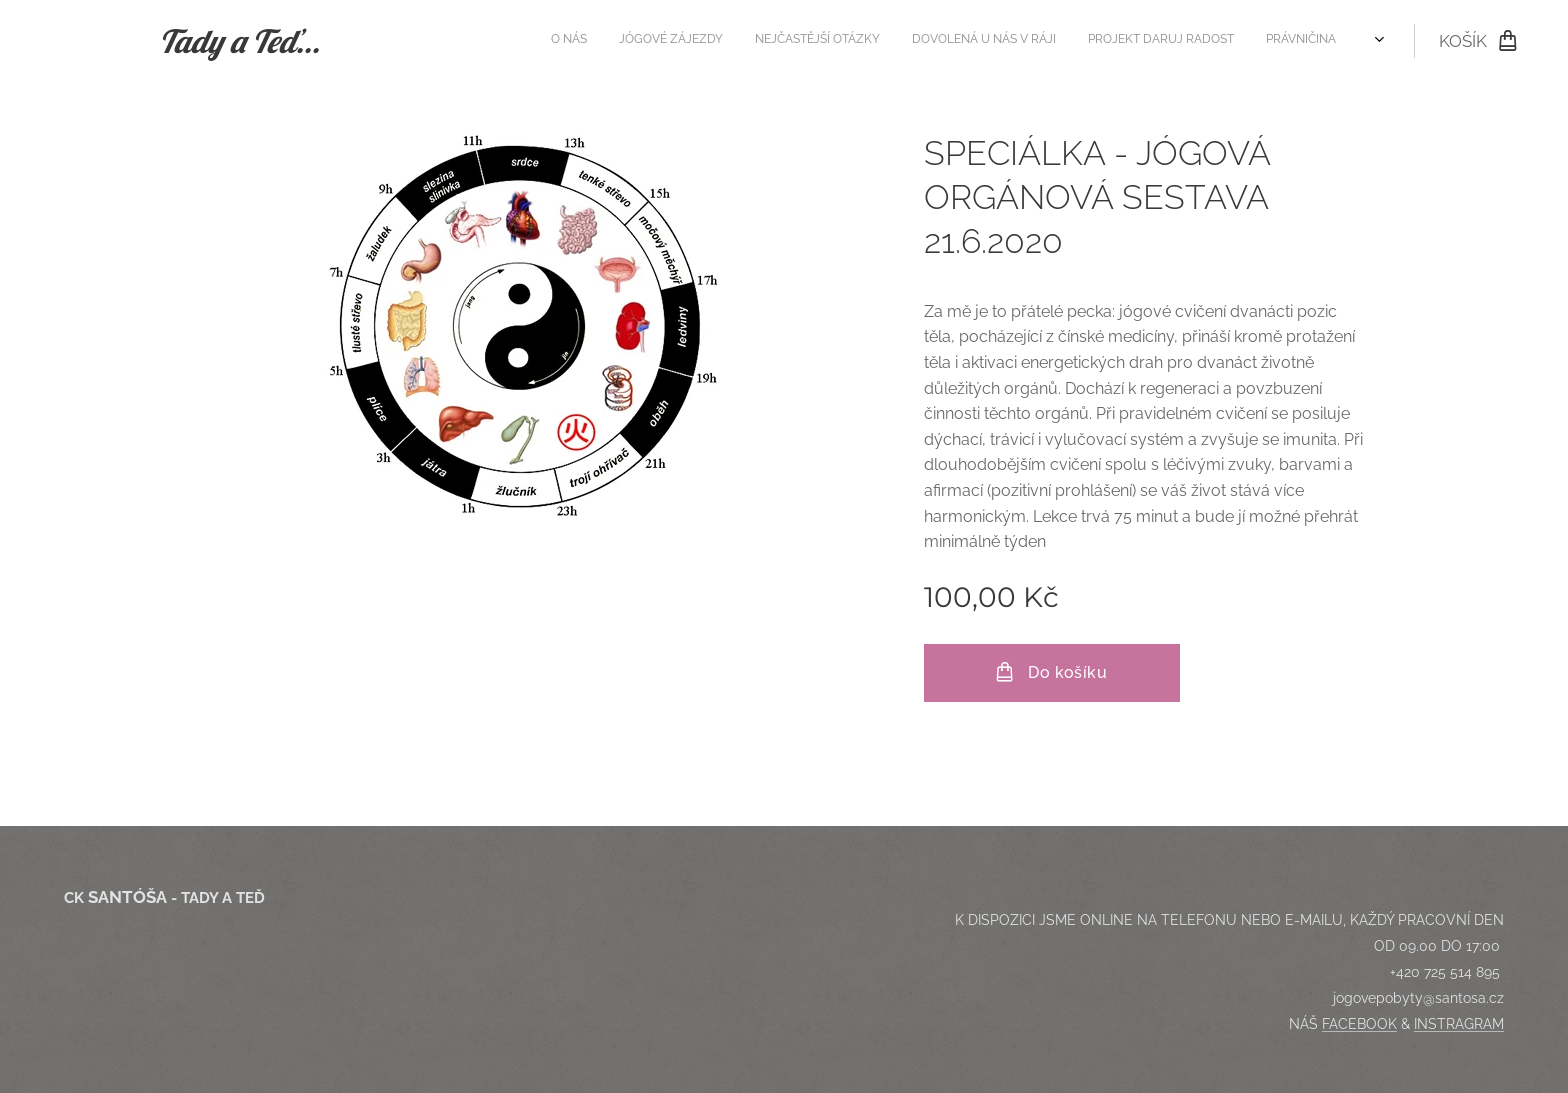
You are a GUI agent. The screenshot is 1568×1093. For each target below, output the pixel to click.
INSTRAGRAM (1459, 1024)
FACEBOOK (1359, 1024)
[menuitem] (1127, 41)
